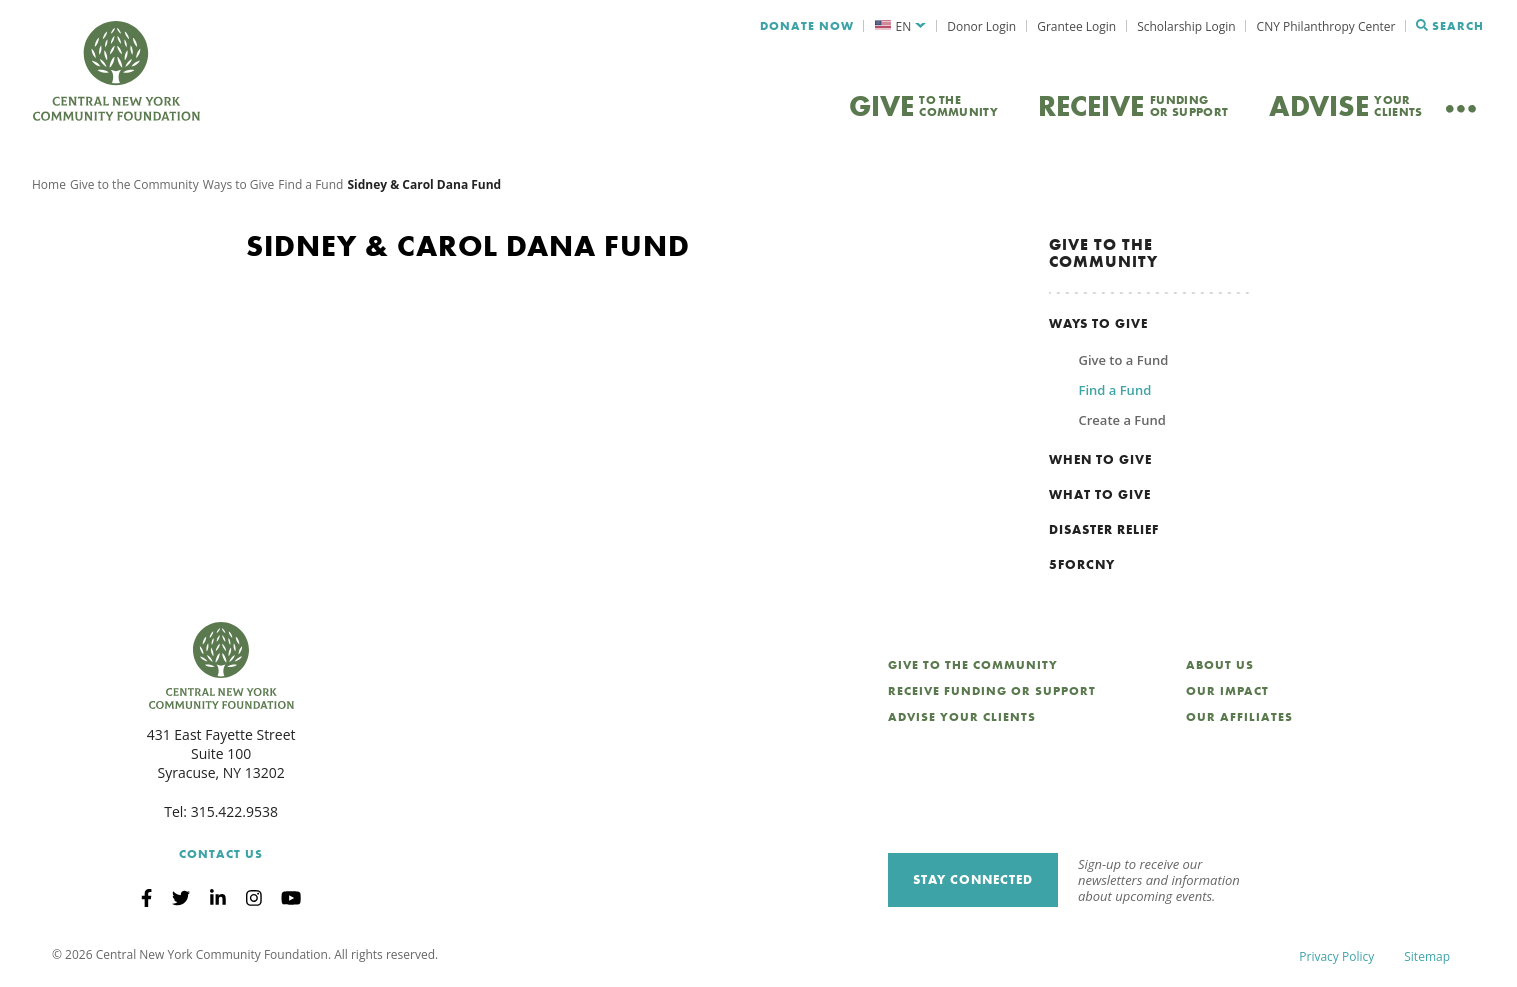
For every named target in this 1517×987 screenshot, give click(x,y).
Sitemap (1427, 956)
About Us (1220, 665)
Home (49, 184)
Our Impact (1227, 691)
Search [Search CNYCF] (1450, 26)
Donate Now (807, 26)
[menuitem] (900, 26)
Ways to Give (239, 184)
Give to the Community (134, 184)
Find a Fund (310, 184)
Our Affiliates (1239, 717)
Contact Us (221, 854)
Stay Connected (973, 879)
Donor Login (981, 26)
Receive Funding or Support (992, 691)
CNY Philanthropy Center (1326, 26)
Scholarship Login (1186, 26)
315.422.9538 (234, 811)
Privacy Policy (1336, 956)
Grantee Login (1076, 26)
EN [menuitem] (904, 26)
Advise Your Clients (962, 717)
